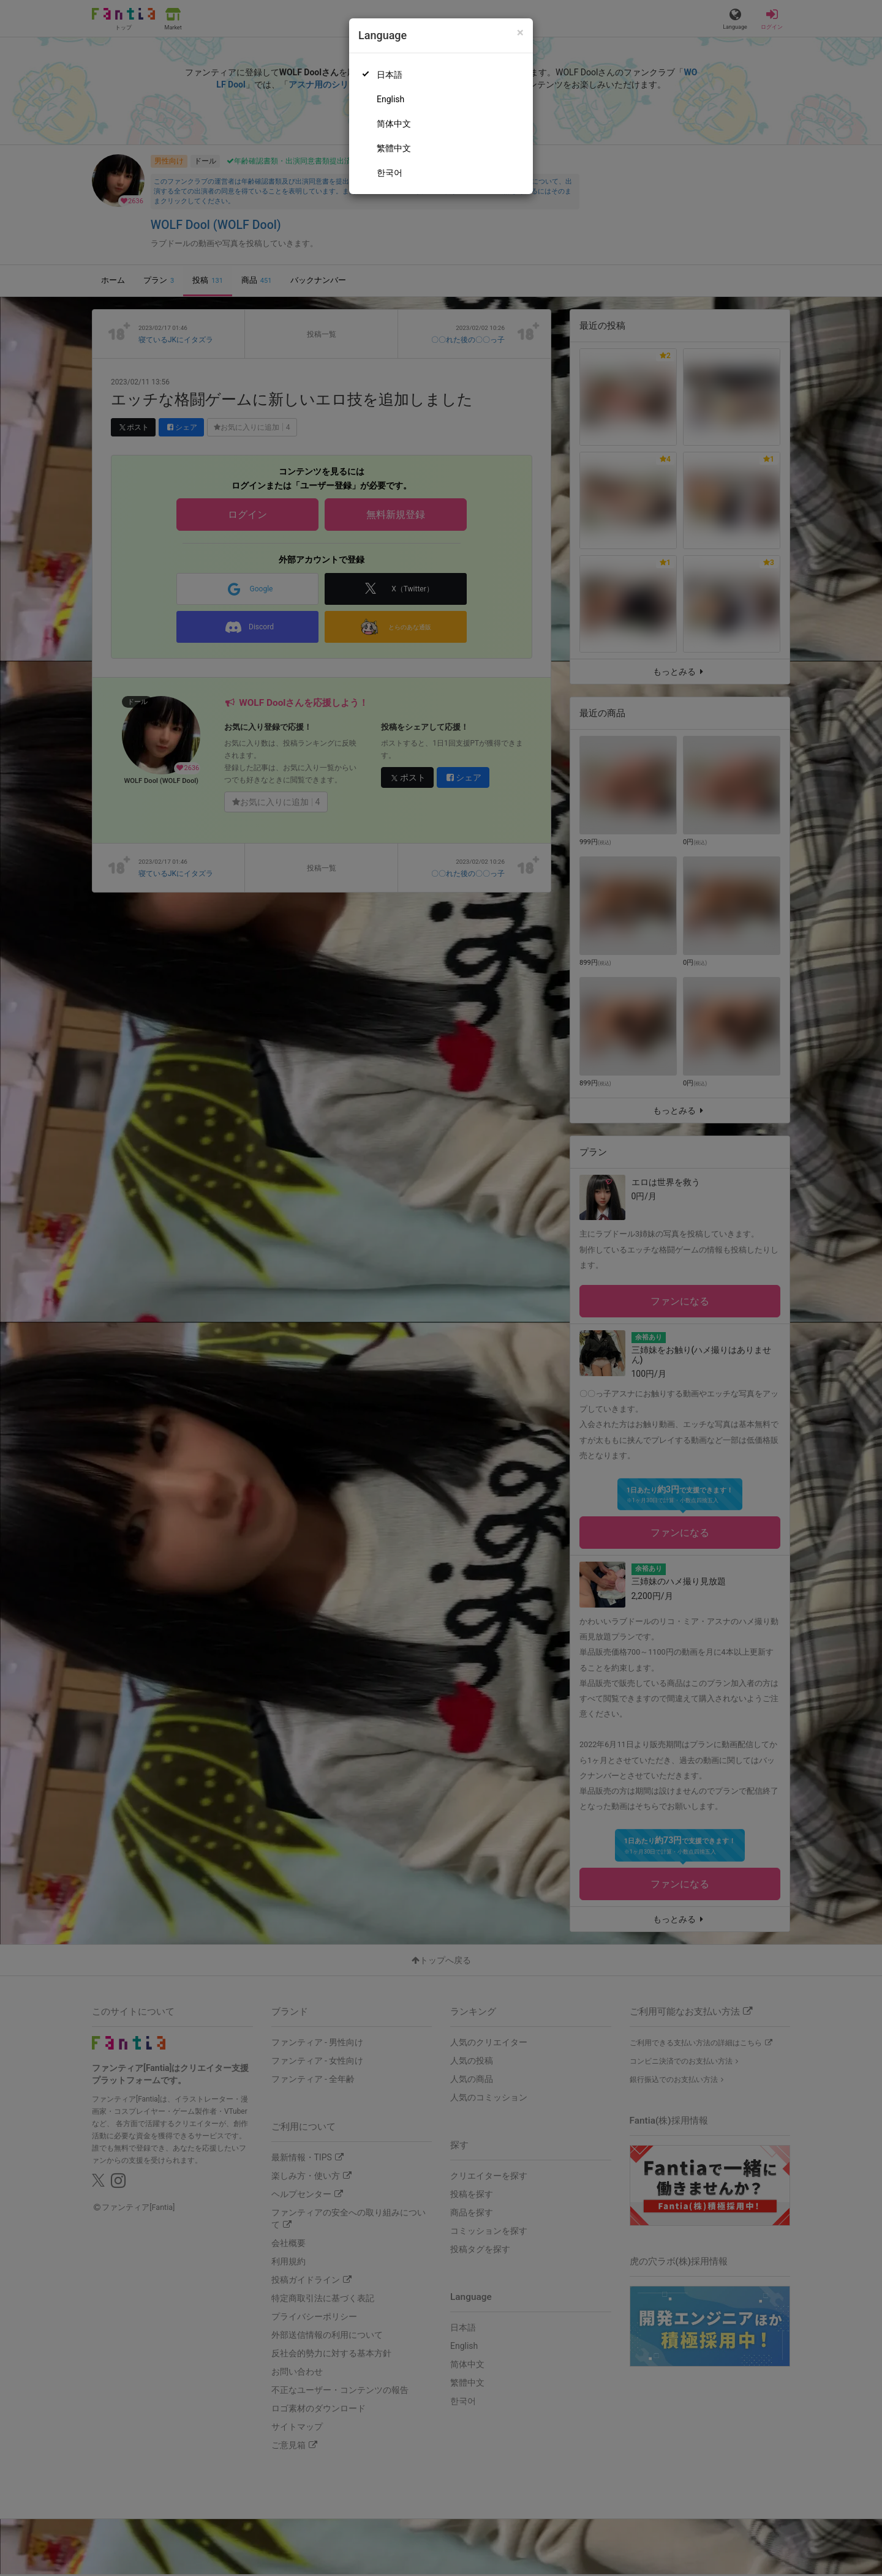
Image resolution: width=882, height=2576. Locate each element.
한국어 (389, 173)
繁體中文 (394, 148)
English (390, 99)
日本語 (389, 75)
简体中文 (394, 124)
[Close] (520, 32)
